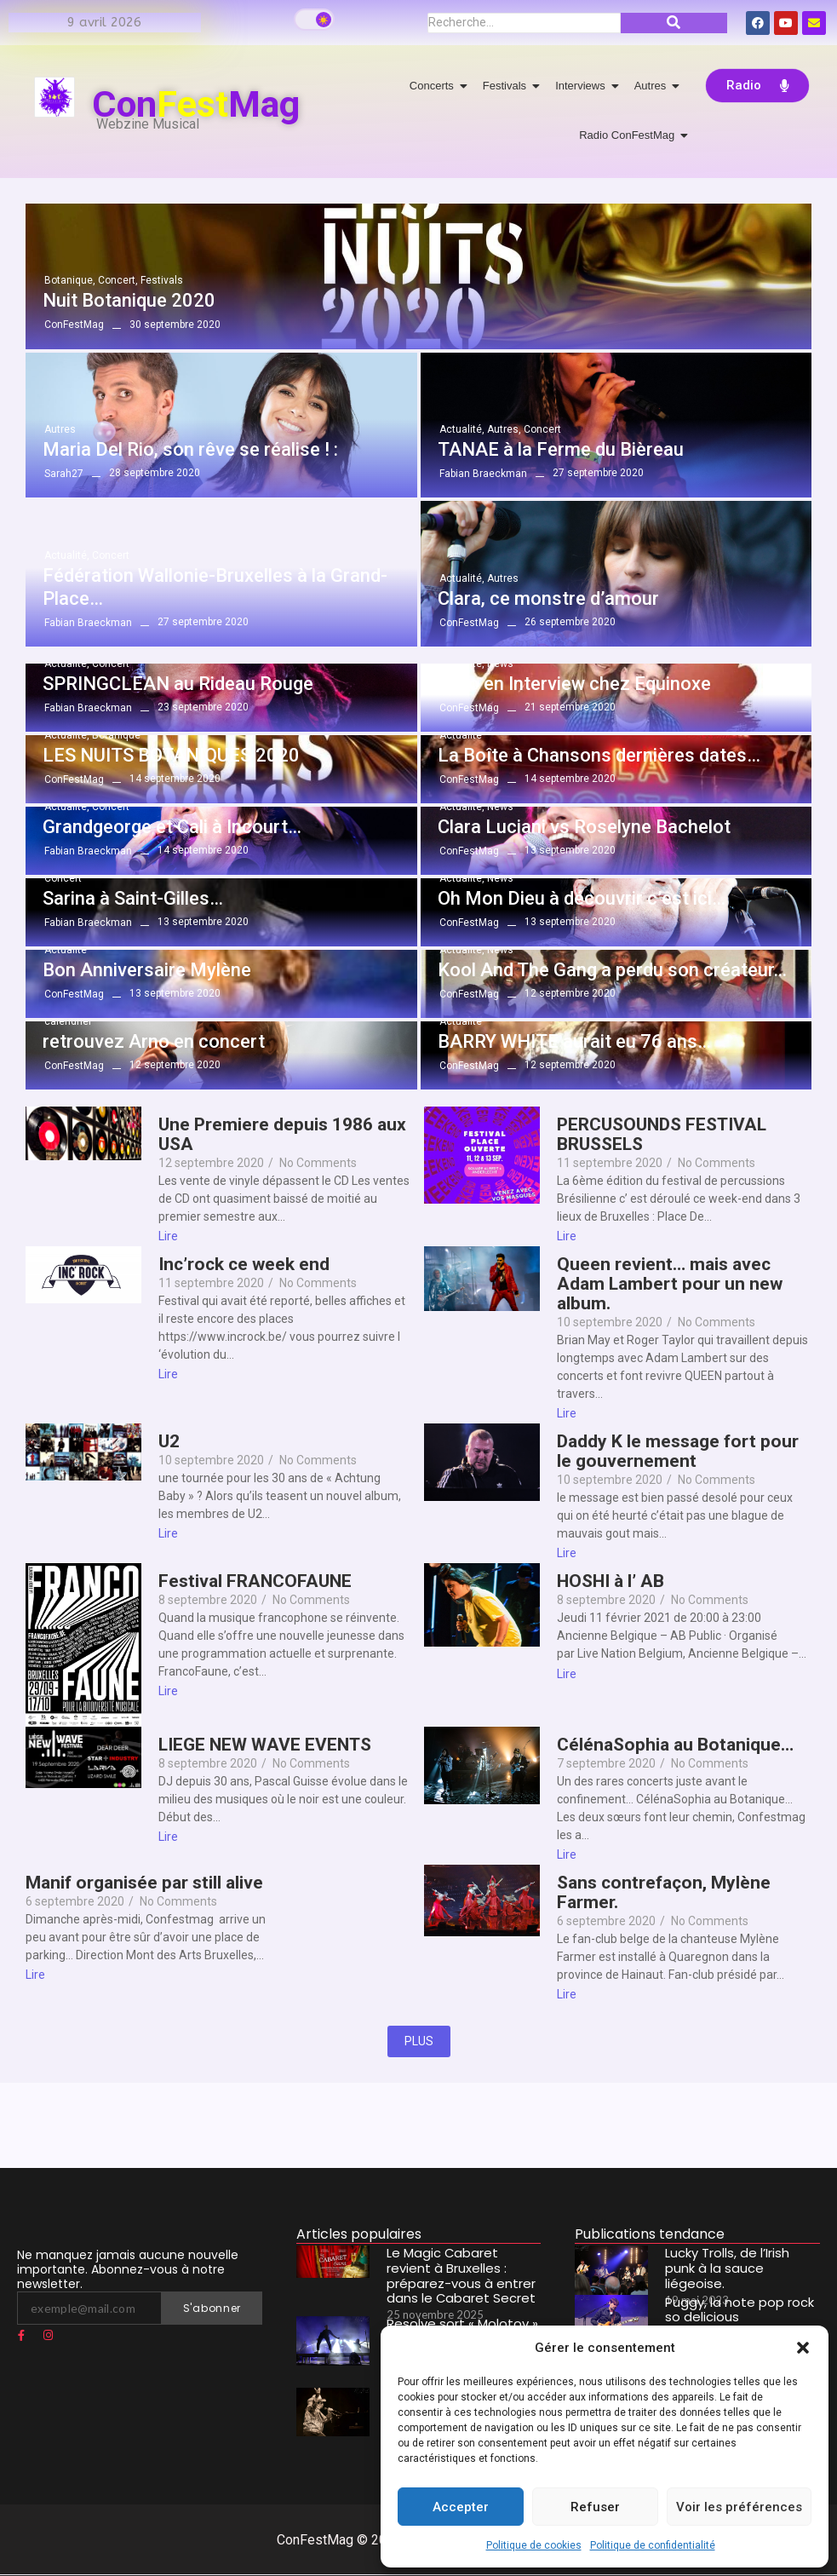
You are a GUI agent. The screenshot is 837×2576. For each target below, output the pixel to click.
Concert (118, 280)
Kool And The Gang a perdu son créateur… (612, 969)
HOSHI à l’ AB (610, 1581)
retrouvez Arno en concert (154, 1041)
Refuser (595, 2507)
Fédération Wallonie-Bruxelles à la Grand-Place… (215, 586)
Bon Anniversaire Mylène (147, 969)
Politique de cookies (534, 2545)
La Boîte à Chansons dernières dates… (599, 755)
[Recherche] (524, 23)
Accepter (461, 2507)
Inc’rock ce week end (244, 1264)
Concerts (435, 85)
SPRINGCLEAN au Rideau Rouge (178, 683)
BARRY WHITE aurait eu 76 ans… (574, 1041)
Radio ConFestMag (629, 135)
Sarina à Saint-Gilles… (133, 898)
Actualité (461, 429)
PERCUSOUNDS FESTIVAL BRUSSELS (661, 1134)
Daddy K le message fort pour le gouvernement (678, 1451)
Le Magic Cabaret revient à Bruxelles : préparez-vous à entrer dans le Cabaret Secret (463, 2271)
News (500, 664)
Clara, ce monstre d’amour (548, 598)
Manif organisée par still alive (144, 1883)
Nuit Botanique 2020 (129, 300)
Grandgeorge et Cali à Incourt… (172, 826)
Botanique (69, 280)
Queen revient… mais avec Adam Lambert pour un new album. (670, 1284)
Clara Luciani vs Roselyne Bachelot (584, 826)
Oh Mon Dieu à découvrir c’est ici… (581, 898)
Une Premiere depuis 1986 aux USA (282, 1134)
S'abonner (212, 2308)
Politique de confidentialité (652, 2545)
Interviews (583, 85)
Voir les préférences (739, 2507)
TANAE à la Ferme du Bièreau (561, 449)
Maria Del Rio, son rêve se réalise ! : (190, 449)
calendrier (68, 1021)
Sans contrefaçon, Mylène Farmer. (664, 1892)
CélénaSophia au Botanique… (675, 1745)
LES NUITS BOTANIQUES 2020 (171, 755)
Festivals (507, 85)
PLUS (418, 2041)
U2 (169, 1442)
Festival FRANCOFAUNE (255, 1581)
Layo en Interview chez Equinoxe (574, 683)
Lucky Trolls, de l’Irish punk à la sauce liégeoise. (741, 2258)
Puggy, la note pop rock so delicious (738, 2308)
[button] (802, 2347)
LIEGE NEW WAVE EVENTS (264, 1745)
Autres (653, 85)
